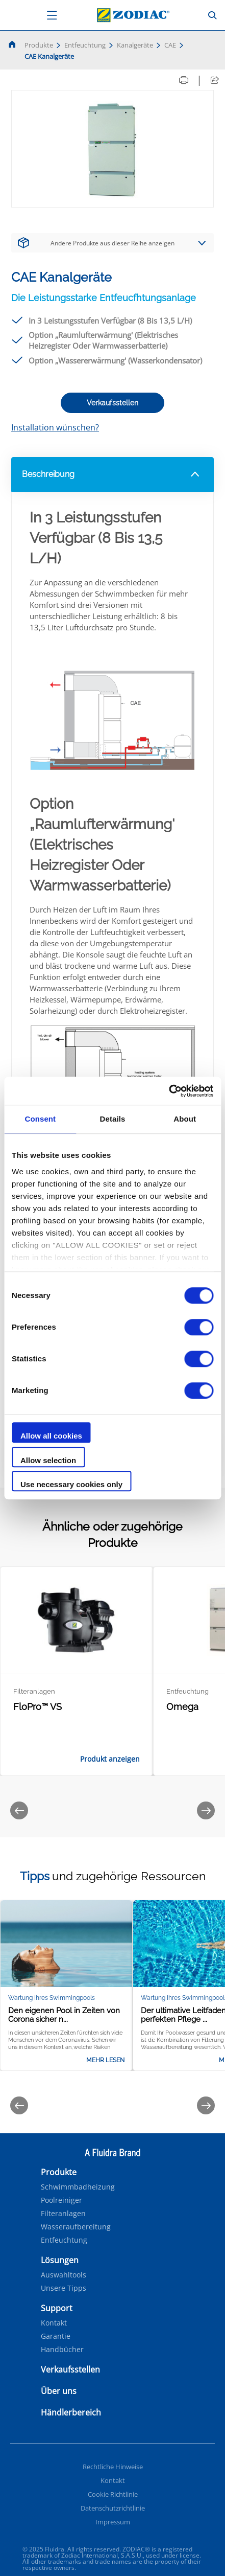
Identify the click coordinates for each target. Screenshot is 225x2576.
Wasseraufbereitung (76, 2227)
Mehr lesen (105, 2060)
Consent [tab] (40, 1118)
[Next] (206, 1810)
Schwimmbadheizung (78, 2187)
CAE (170, 45)
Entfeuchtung (85, 45)
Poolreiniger (61, 2200)
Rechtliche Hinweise (113, 2466)
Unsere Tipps (63, 2288)
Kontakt (54, 2323)
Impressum (112, 2521)
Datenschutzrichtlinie (113, 2508)
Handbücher (62, 2349)
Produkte (38, 45)
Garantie (55, 2336)
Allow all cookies (51, 1435)
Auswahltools (63, 2275)
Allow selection (48, 1460)
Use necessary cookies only (71, 1484)
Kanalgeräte (135, 45)
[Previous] (19, 1810)
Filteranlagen (63, 2213)
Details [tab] (113, 1118)
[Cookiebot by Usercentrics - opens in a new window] (168, 1091)
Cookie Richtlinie (113, 2494)
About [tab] (184, 1118)
